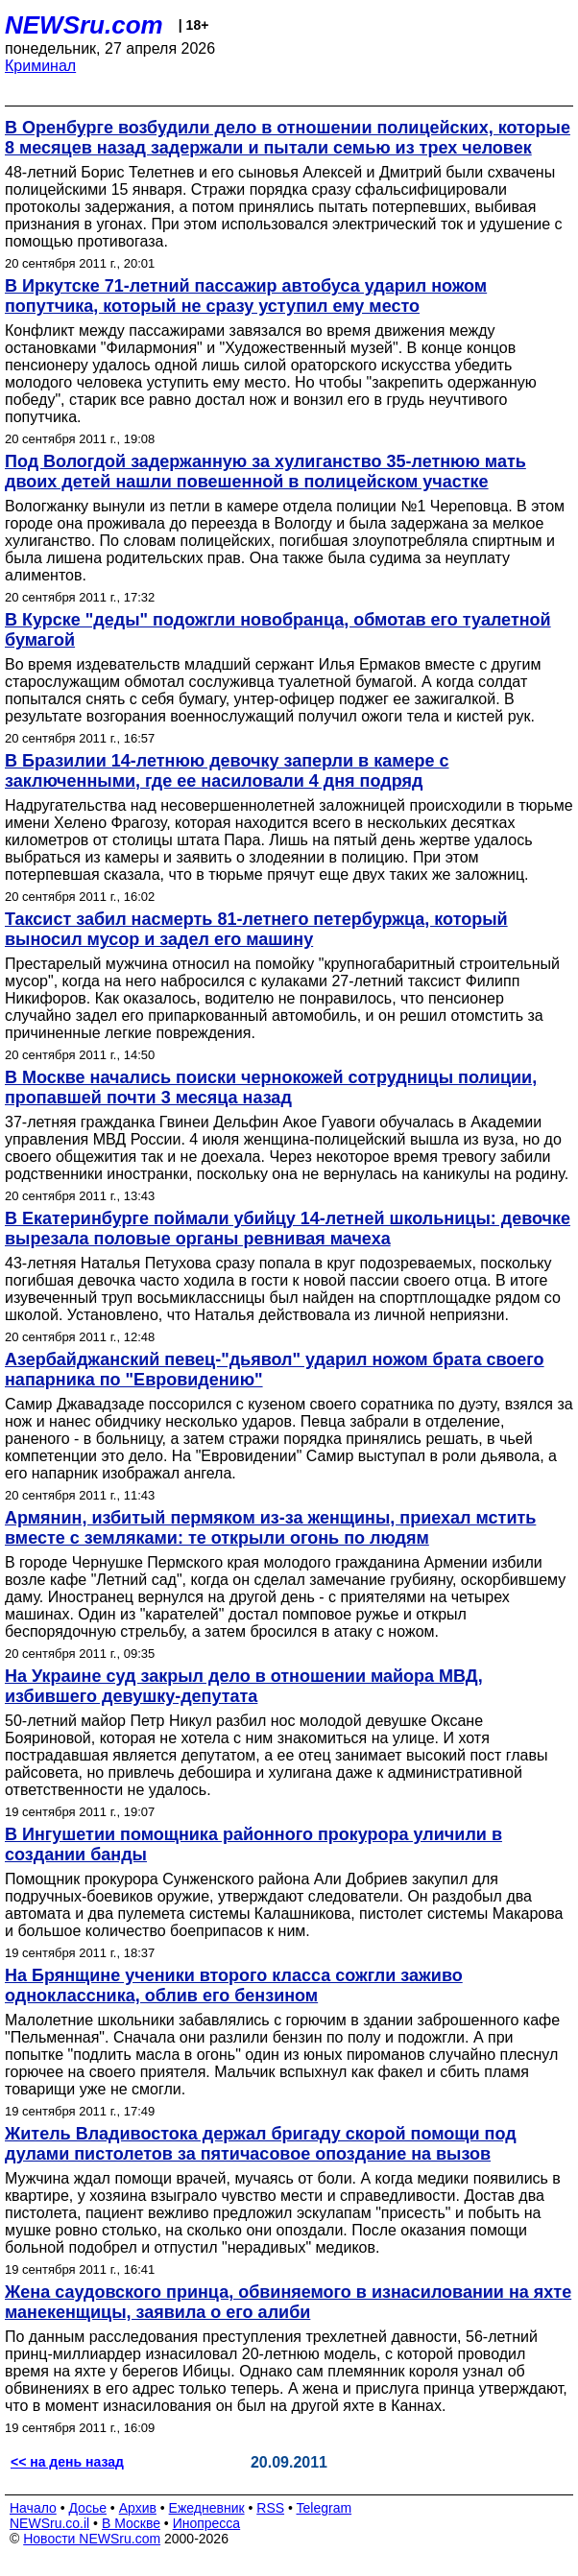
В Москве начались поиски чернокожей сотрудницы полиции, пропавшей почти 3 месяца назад (271, 1087)
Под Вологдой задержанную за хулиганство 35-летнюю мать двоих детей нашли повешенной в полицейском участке (265, 471)
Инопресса (207, 2523)
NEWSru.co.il (49, 2523)
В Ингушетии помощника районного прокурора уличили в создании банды (253, 1844)
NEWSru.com (84, 25)
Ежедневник (207, 2508)
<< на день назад (67, 2462)
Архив (138, 2508)
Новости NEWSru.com (91, 2538)
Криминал (40, 66)
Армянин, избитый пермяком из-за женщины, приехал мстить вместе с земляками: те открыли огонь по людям (270, 1528)
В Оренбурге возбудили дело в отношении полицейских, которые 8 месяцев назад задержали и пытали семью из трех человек (287, 137)
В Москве (131, 2523)
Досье (87, 2508)
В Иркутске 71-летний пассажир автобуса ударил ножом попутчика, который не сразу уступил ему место (246, 296)
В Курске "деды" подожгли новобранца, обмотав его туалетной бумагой (278, 630)
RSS (270, 2508)
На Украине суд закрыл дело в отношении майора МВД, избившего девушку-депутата (244, 1686)
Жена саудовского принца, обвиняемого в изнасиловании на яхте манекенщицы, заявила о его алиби (288, 2302)
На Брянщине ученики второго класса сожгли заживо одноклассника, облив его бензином (234, 1985)
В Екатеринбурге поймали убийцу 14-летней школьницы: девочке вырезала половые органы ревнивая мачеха (287, 1228)
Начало (33, 2508)
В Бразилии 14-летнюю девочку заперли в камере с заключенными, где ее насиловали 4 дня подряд (227, 771)
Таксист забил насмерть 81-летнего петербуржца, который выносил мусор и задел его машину (256, 929)
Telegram (324, 2508)
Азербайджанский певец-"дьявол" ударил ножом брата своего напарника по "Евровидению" (274, 1369)
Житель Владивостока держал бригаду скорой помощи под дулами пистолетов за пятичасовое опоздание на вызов (261, 2143)
